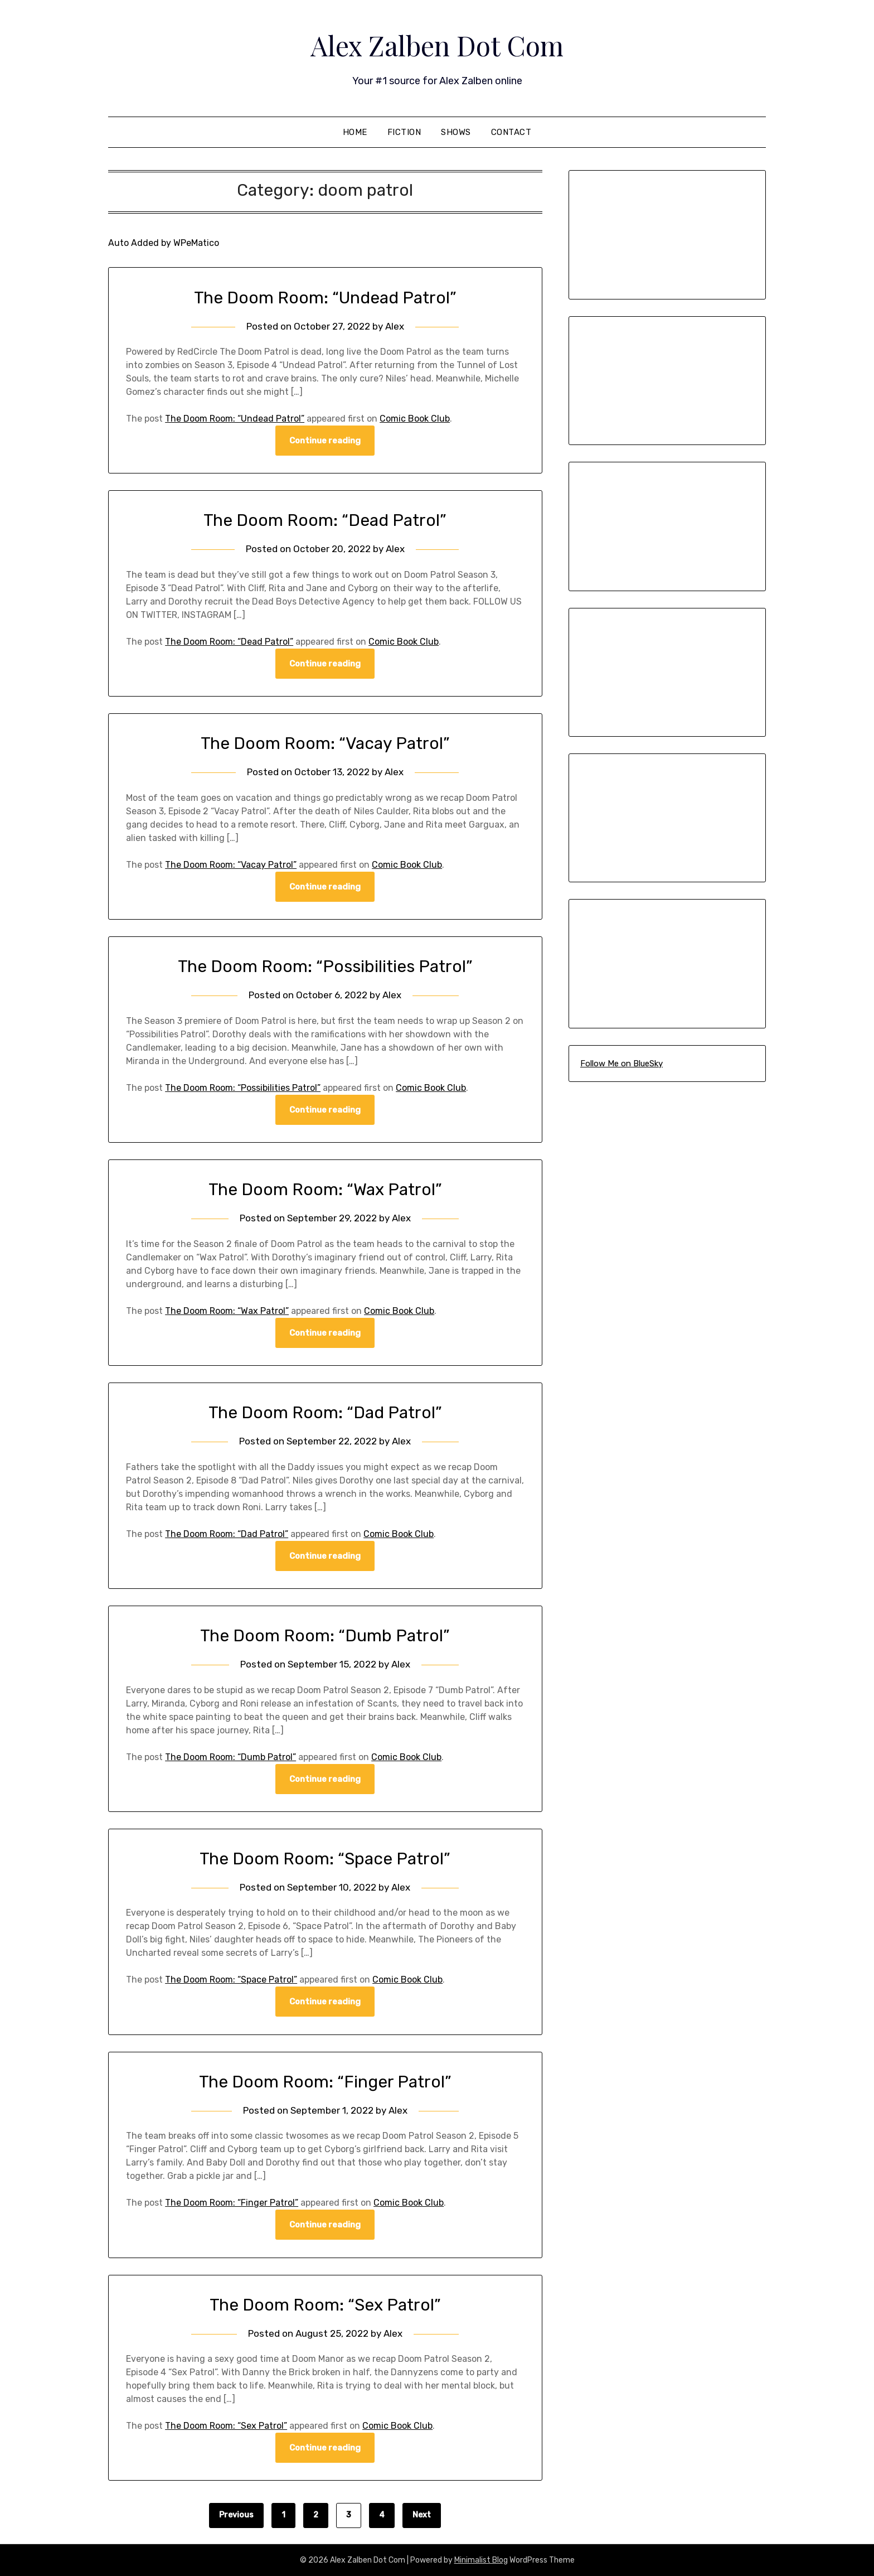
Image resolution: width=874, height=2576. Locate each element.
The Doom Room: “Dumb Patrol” (325, 1636)
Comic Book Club (415, 418)
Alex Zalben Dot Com (437, 45)
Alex (394, 326)
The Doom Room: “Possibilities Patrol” (325, 966)
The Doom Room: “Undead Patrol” (325, 298)
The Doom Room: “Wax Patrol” (325, 1190)
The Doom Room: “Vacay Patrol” (325, 743)
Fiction (404, 132)
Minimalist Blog (481, 2560)
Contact (511, 132)
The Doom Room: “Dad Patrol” (325, 1413)
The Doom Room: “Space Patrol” (325, 1859)
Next (421, 2515)
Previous (236, 2515)
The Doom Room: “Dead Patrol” (324, 520)
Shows (456, 132)
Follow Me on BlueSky (621, 1064)
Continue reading (325, 441)
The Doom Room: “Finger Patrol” (325, 2082)
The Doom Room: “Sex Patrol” (325, 2305)
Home (355, 132)
